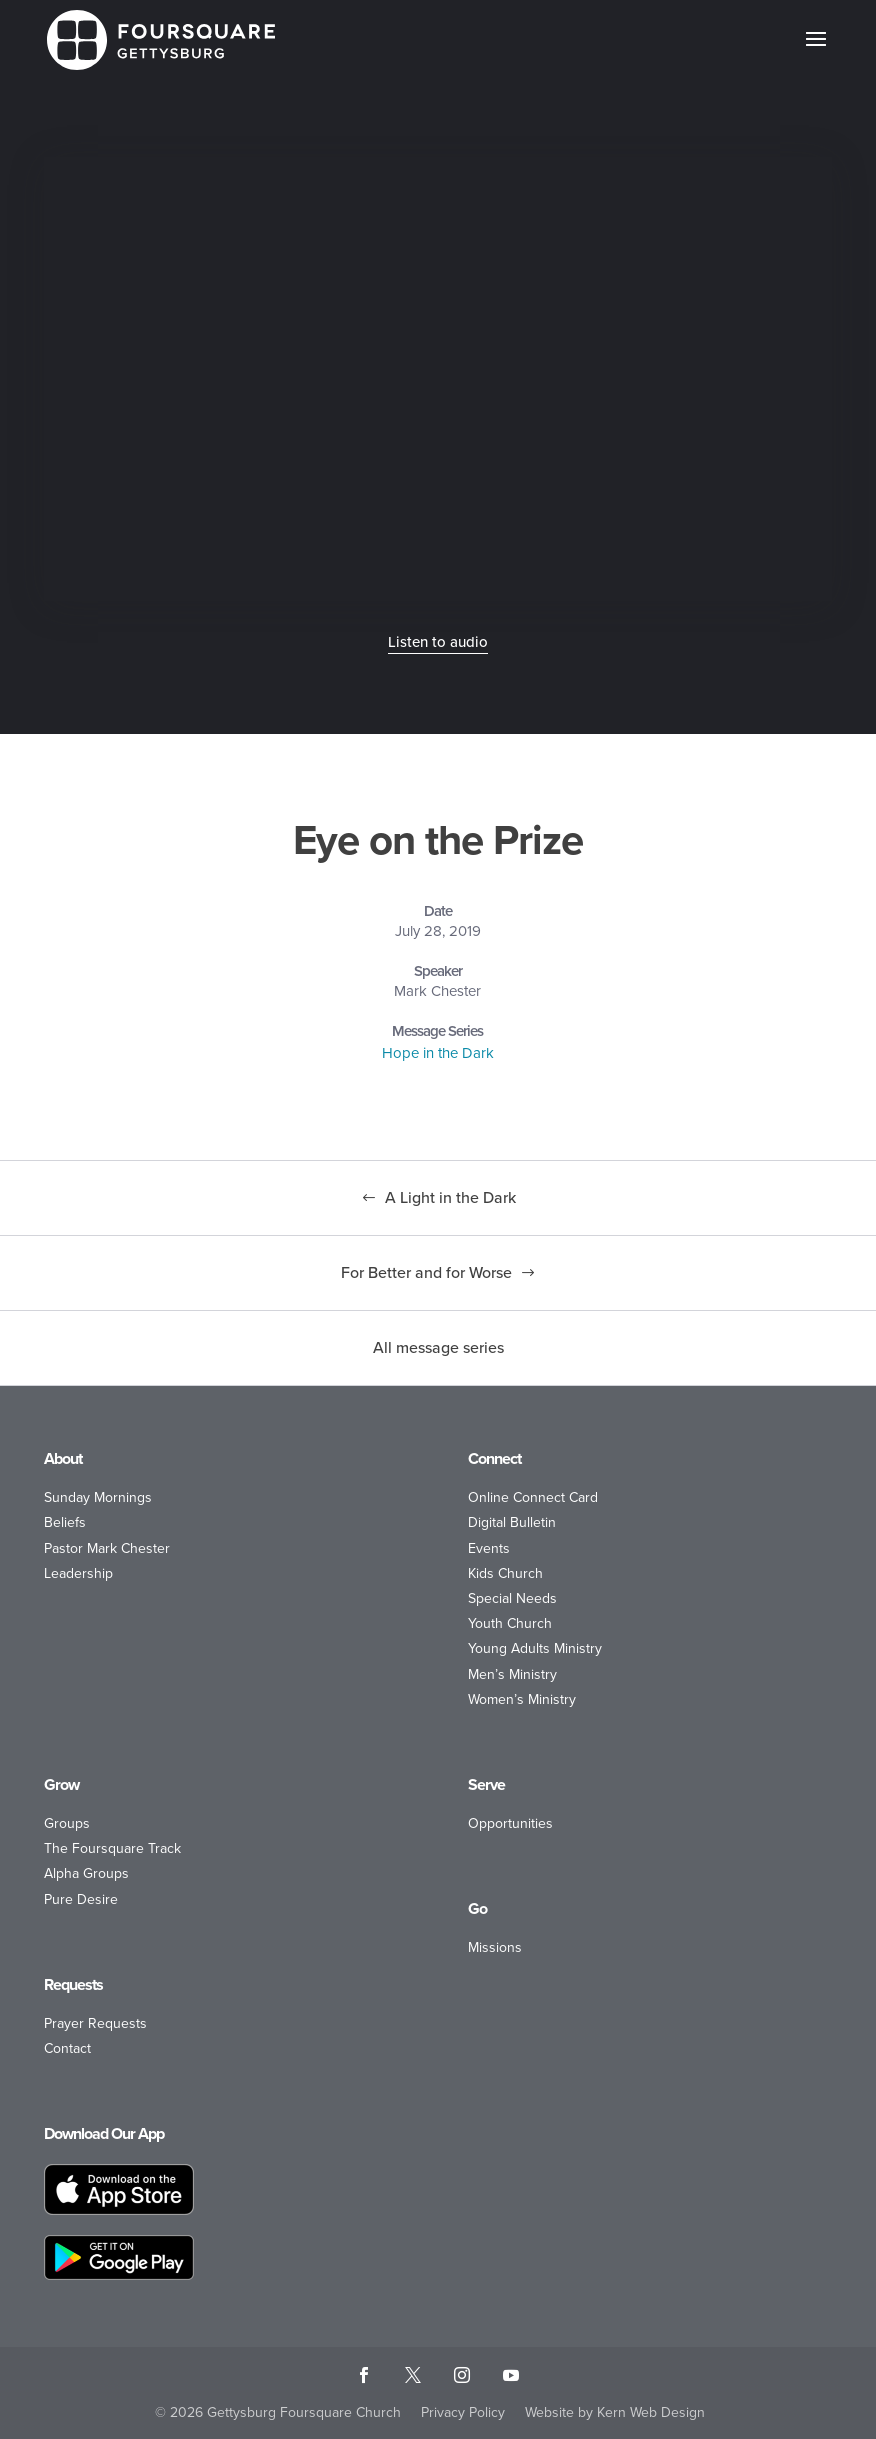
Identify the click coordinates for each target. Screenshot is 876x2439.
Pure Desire (81, 1899)
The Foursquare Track (112, 1848)
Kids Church (505, 1573)
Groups (67, 1823)
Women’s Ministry (522, 1699)
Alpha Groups (86, 1873)
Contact (67, 2048)
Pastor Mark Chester (107, 1548)
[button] (816, 52)
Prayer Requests (95, 2023)
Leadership (78, 1573)
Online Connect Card (533, 1497)
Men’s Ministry (512, 1674)
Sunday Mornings (98, 1497)
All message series (438, 1347)
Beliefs (65, 1522)
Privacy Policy (463, 2412)
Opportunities (510, 1823)
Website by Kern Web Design (615, 2412)
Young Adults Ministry (535, 1648)
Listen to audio (438, 642)
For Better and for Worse (426, 1272)
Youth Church (510, 1623)
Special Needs (512, 1598)
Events (489, 1548)
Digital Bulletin (512, 1522)
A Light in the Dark (450, 1197)
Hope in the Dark (438, 1053)
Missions (495, 1947)
